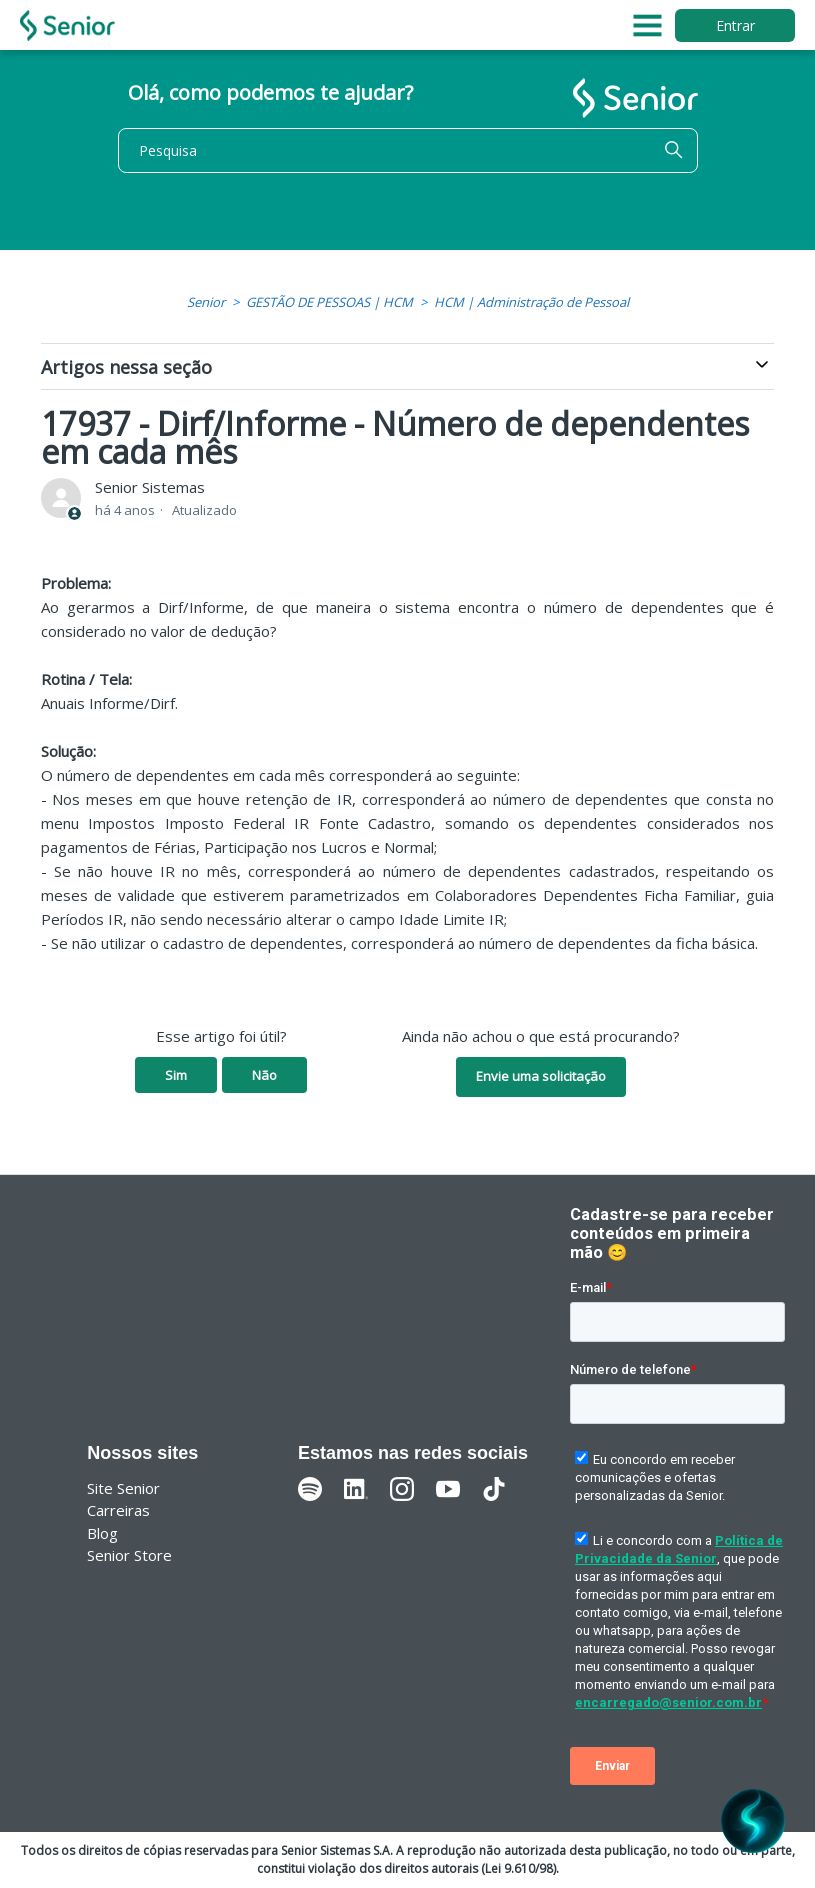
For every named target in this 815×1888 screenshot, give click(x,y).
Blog (102, 1533)
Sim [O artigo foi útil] (176, 1075)
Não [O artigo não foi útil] (264, 1075)
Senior (206, 302)
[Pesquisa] (408, 150)
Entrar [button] (735, 25)
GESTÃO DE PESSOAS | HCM (329, 302)
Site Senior (123, 1488)
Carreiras (118, 1510)
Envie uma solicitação (541, 1076)
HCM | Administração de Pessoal (531, 302)
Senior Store (129, 1555)
